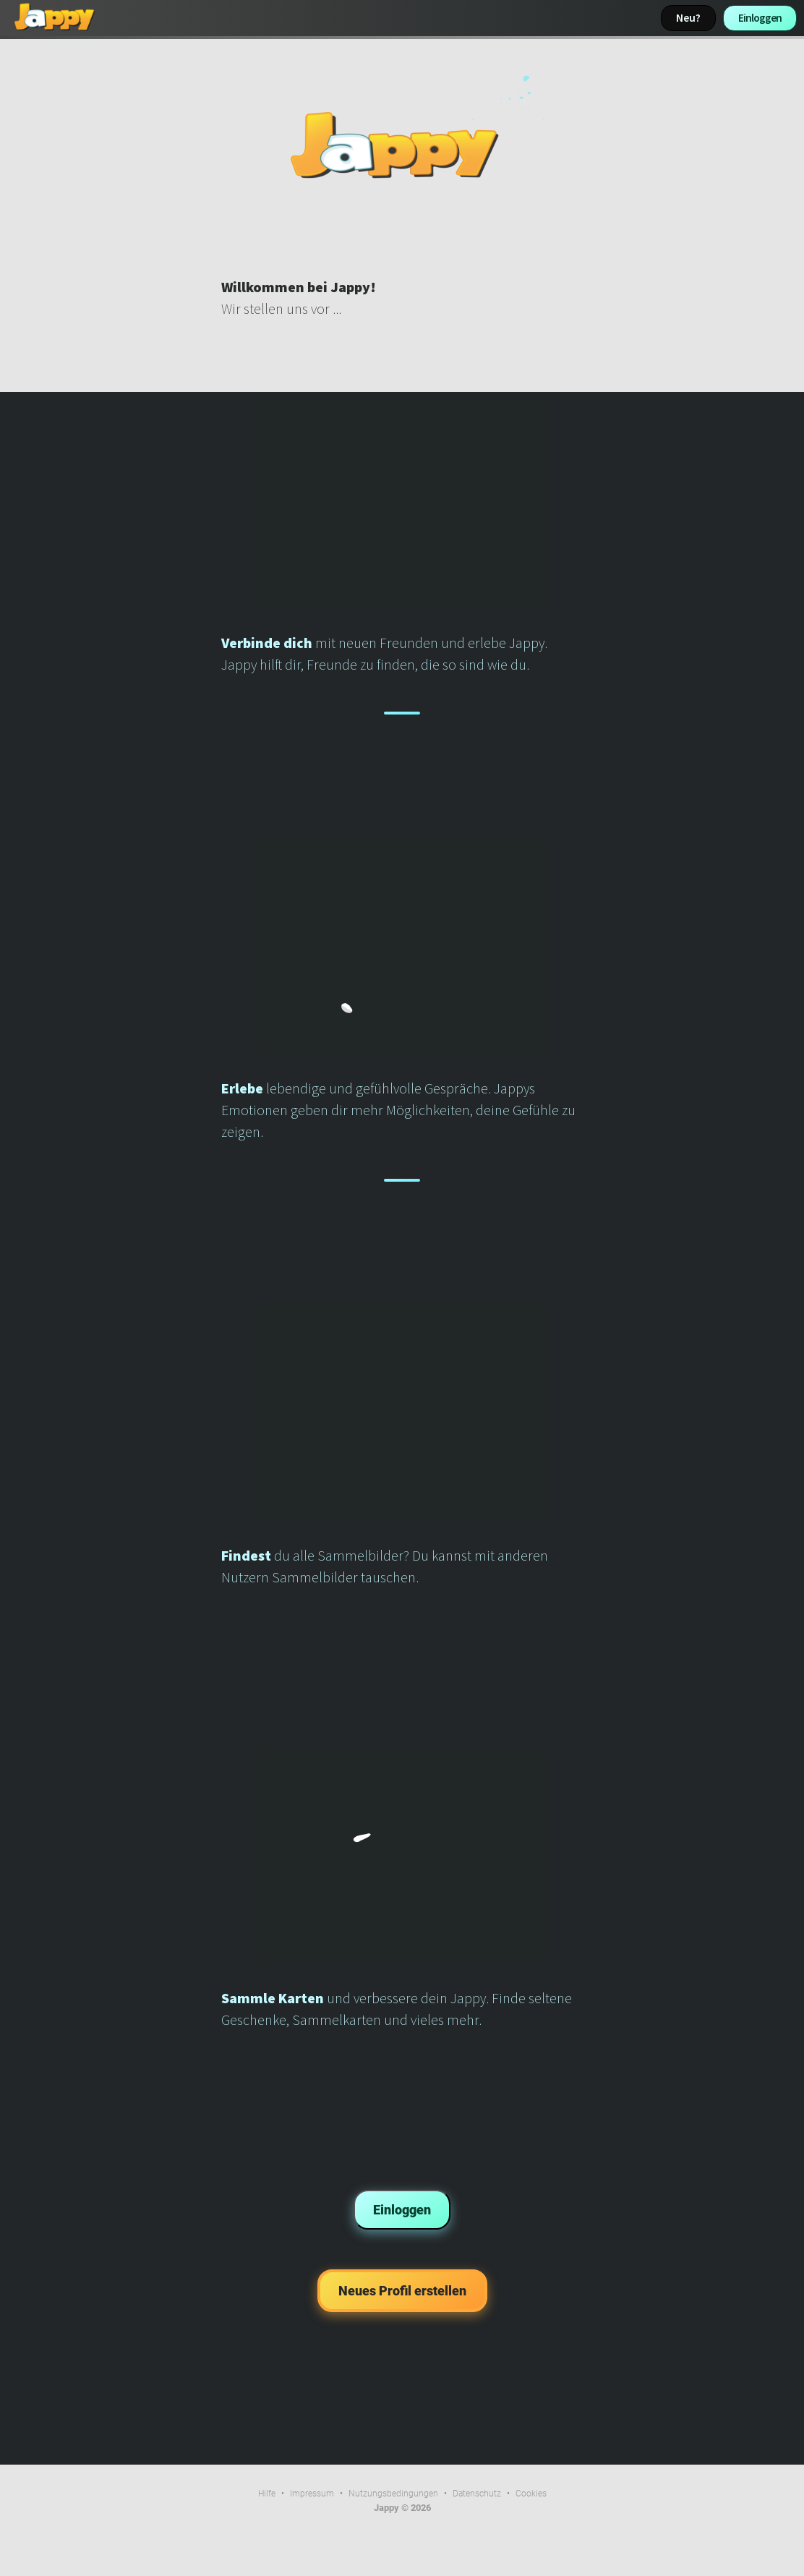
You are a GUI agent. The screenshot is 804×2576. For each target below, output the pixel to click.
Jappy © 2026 (402, 2507)
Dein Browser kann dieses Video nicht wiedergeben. (402, 144)
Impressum (312, 2493)
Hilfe (266, 2493)
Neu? (688, 18)
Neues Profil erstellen (402, 2290)
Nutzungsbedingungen (393, 2493)
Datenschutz (477, 2493)
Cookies (531, 2493)
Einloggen (760, 18)
